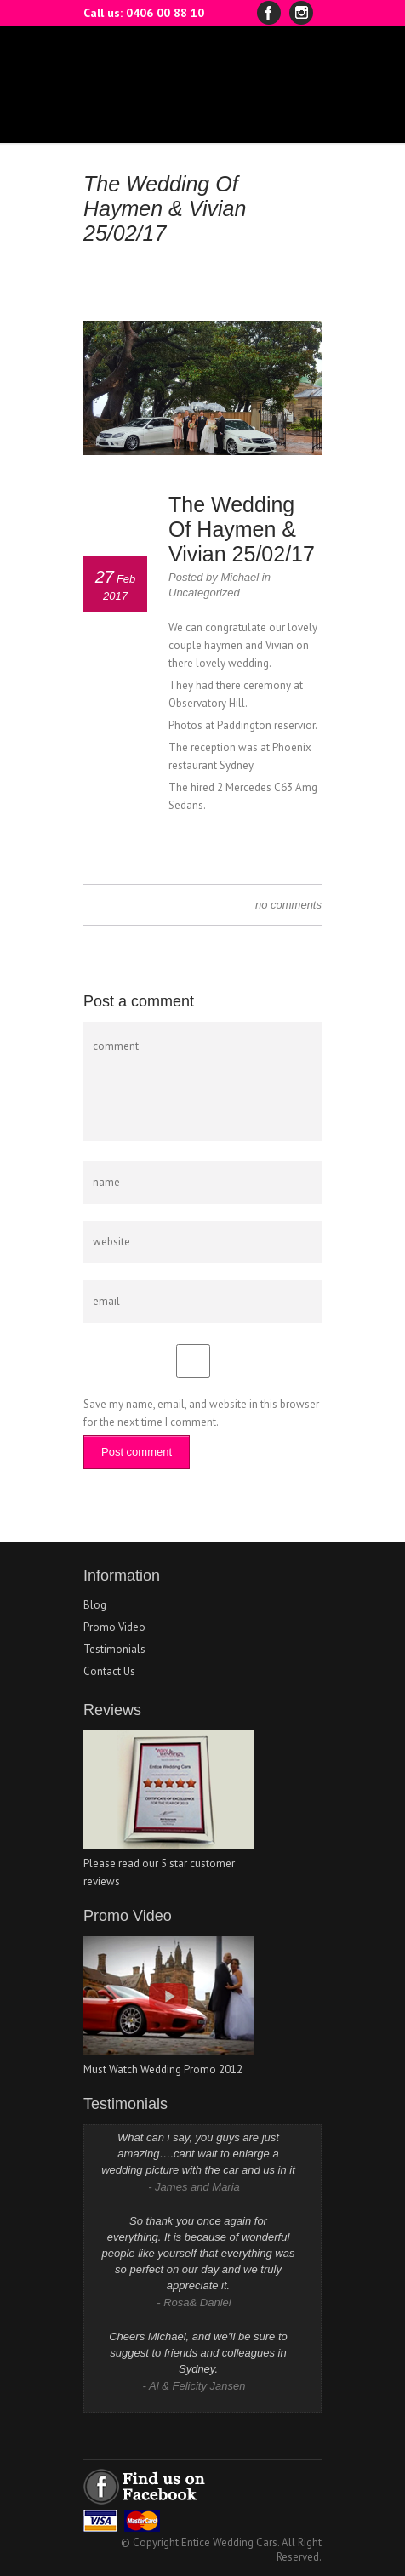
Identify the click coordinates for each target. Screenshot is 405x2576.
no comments (288, 904)
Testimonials (114, 1649)
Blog (94, 1605)
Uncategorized (204, 592)
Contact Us (109, 1671)
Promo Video (114, 1627)
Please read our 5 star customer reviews (168, 1863)
